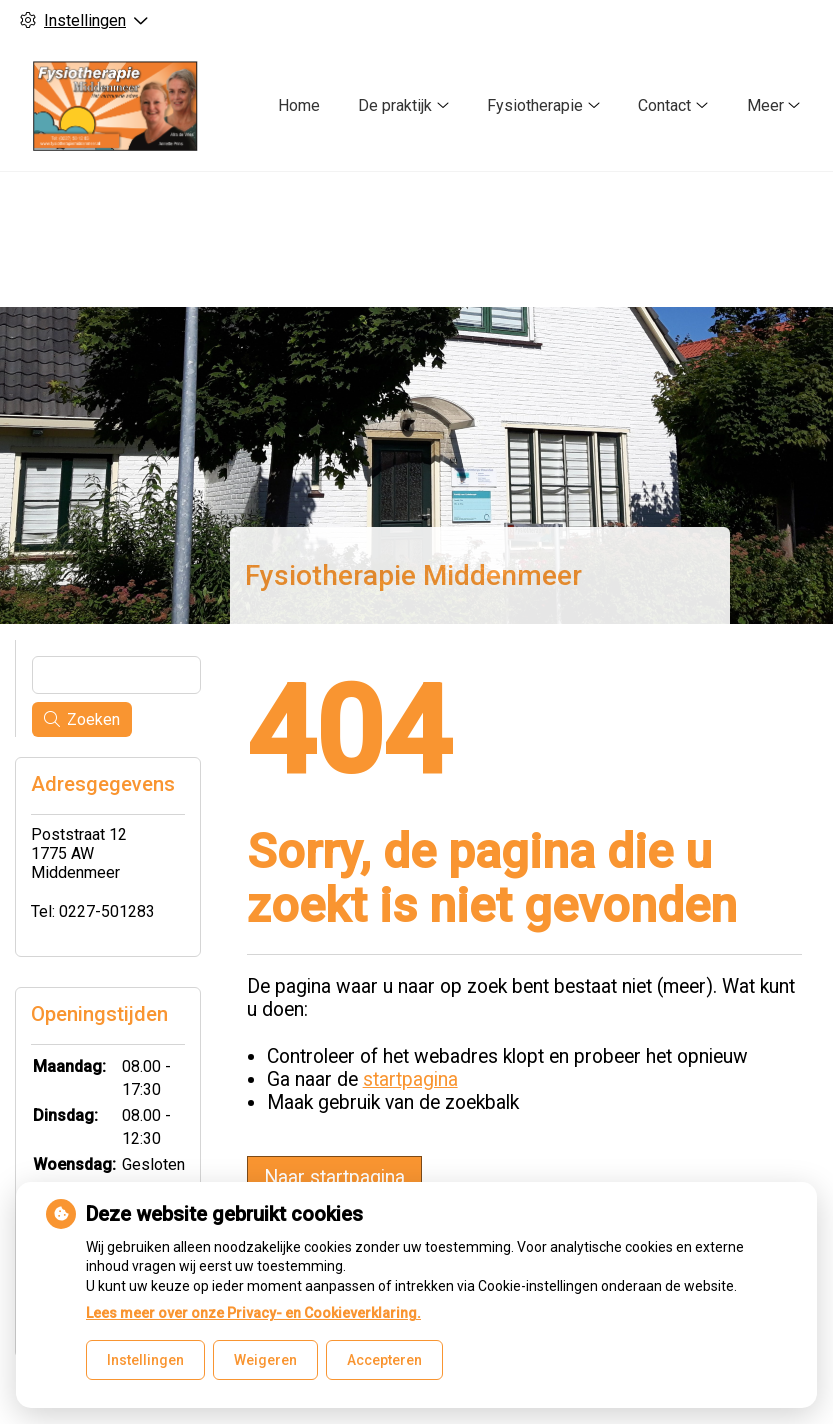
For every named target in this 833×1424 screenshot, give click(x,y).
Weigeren (265, 1360)
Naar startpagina (334, 1173)
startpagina (410, 1075)
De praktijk (395, 105)
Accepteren (384, 1360)
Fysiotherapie (535, 105)
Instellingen (145, 1360)
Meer (765, 105)
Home (299, 105)
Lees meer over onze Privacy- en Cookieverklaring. (253, 1313)
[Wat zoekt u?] (116, 671)
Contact (664, 105)
